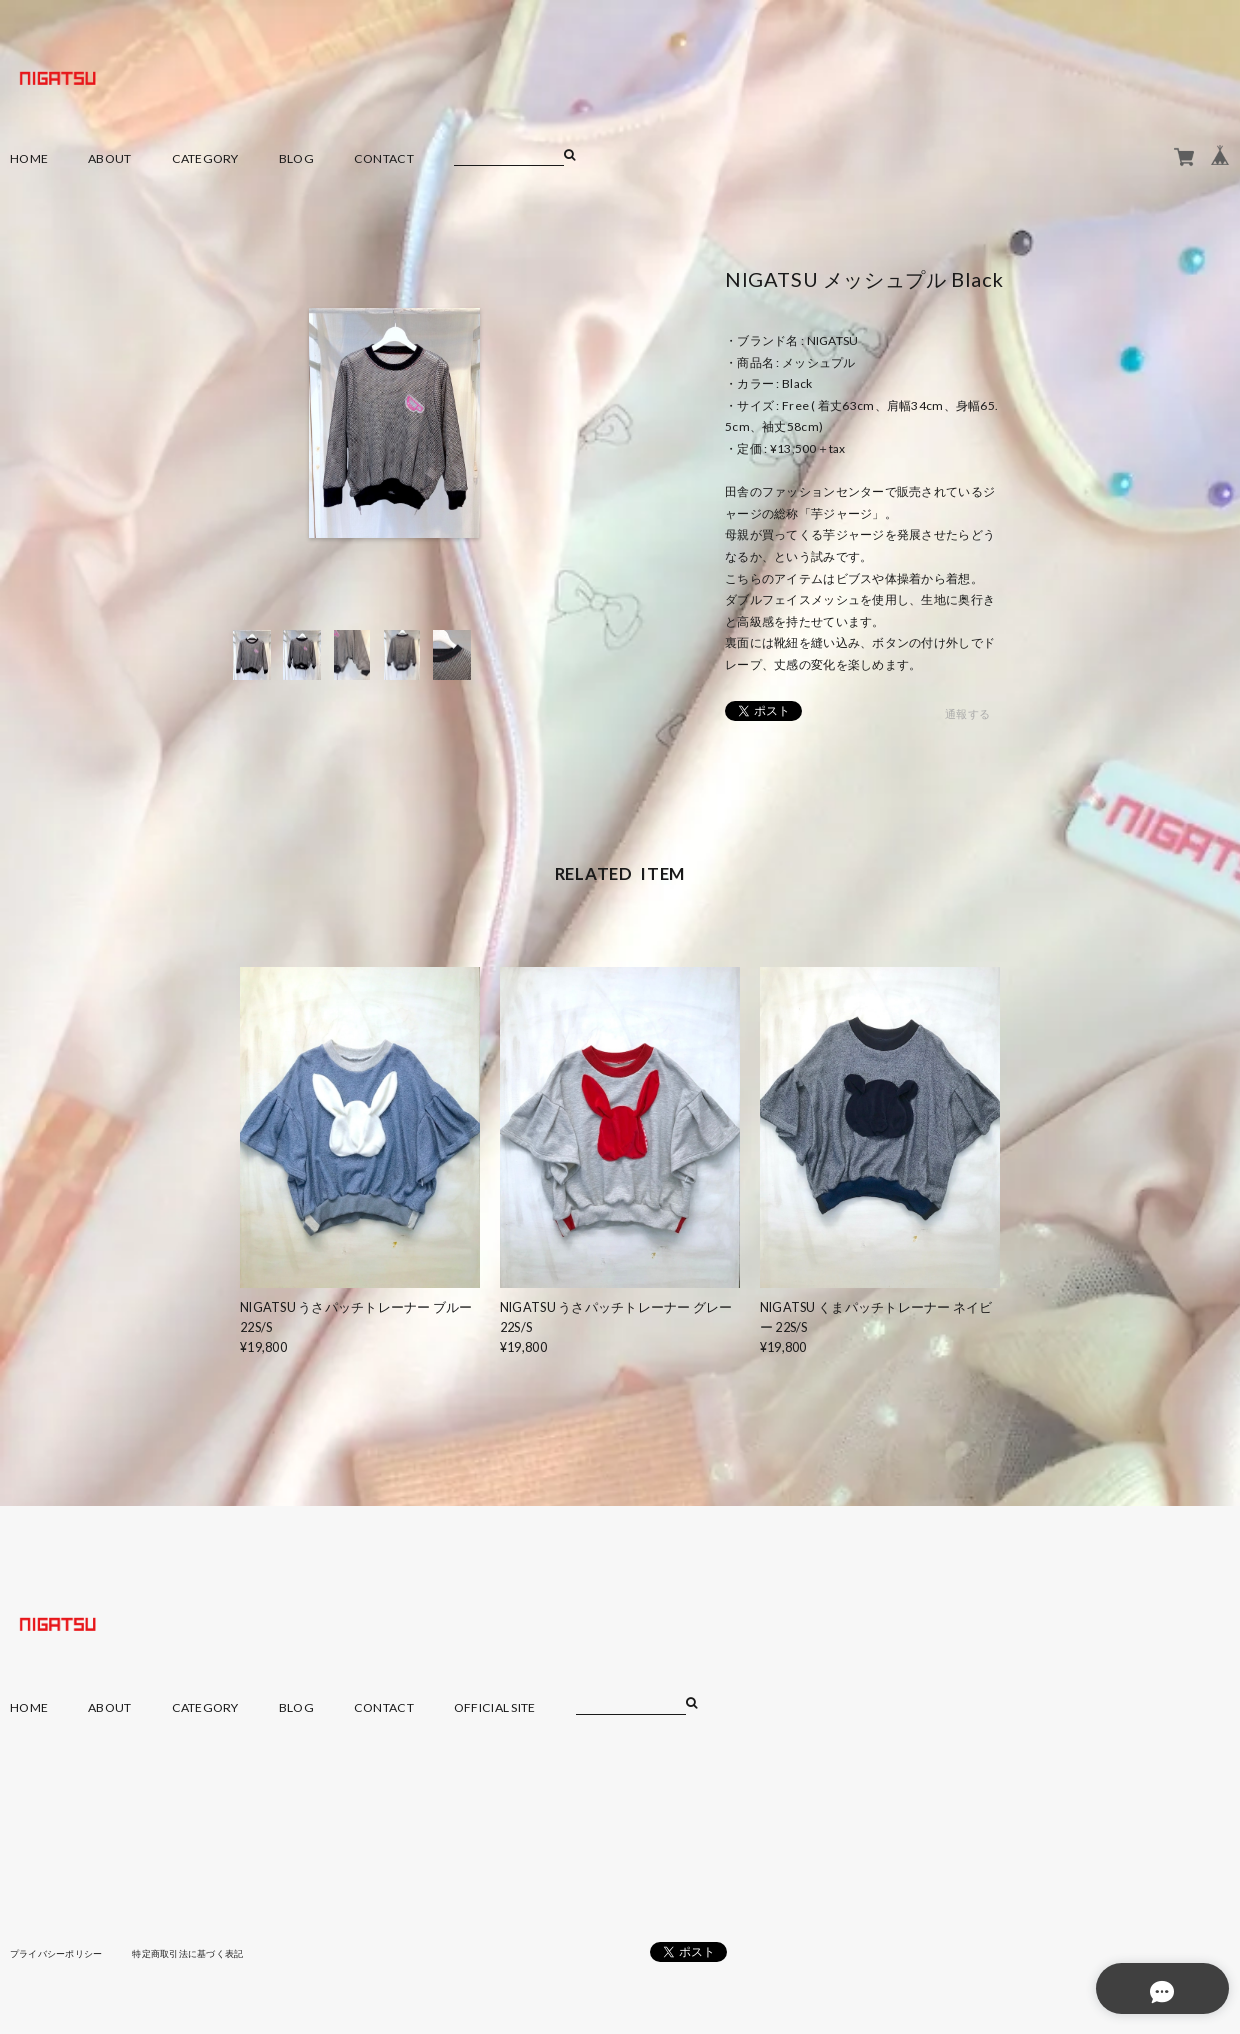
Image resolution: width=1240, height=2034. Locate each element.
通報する (967, 714)
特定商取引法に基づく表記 (204, 1953)
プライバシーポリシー (61, 1953)
